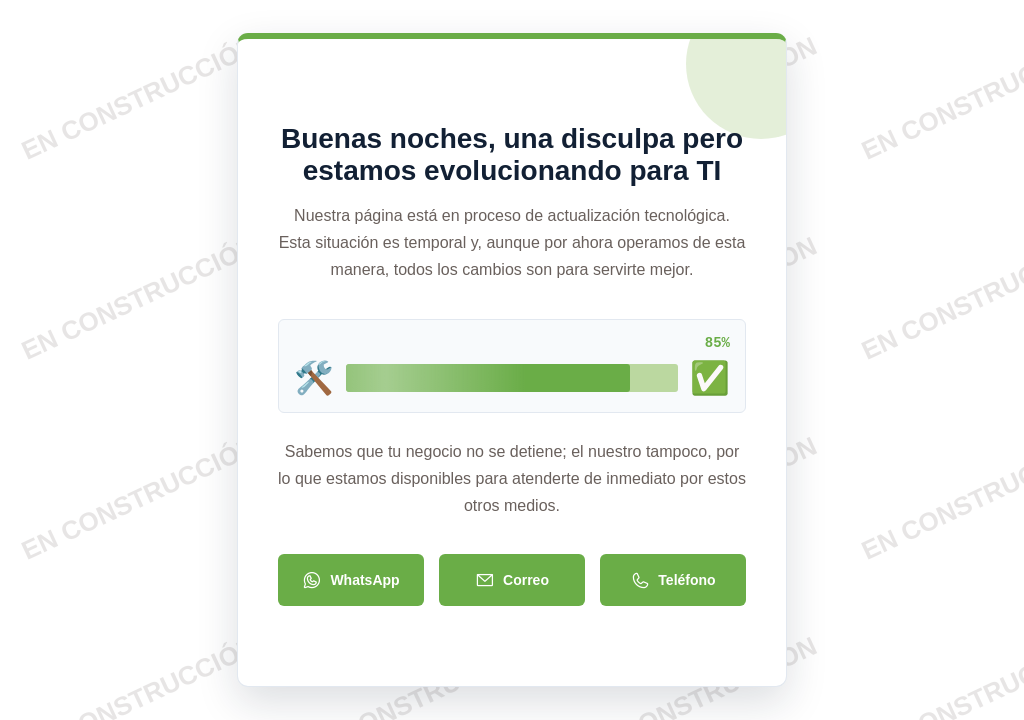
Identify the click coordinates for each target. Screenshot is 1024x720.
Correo (512, 582)
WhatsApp (350, 582)
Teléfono (672, 582)
